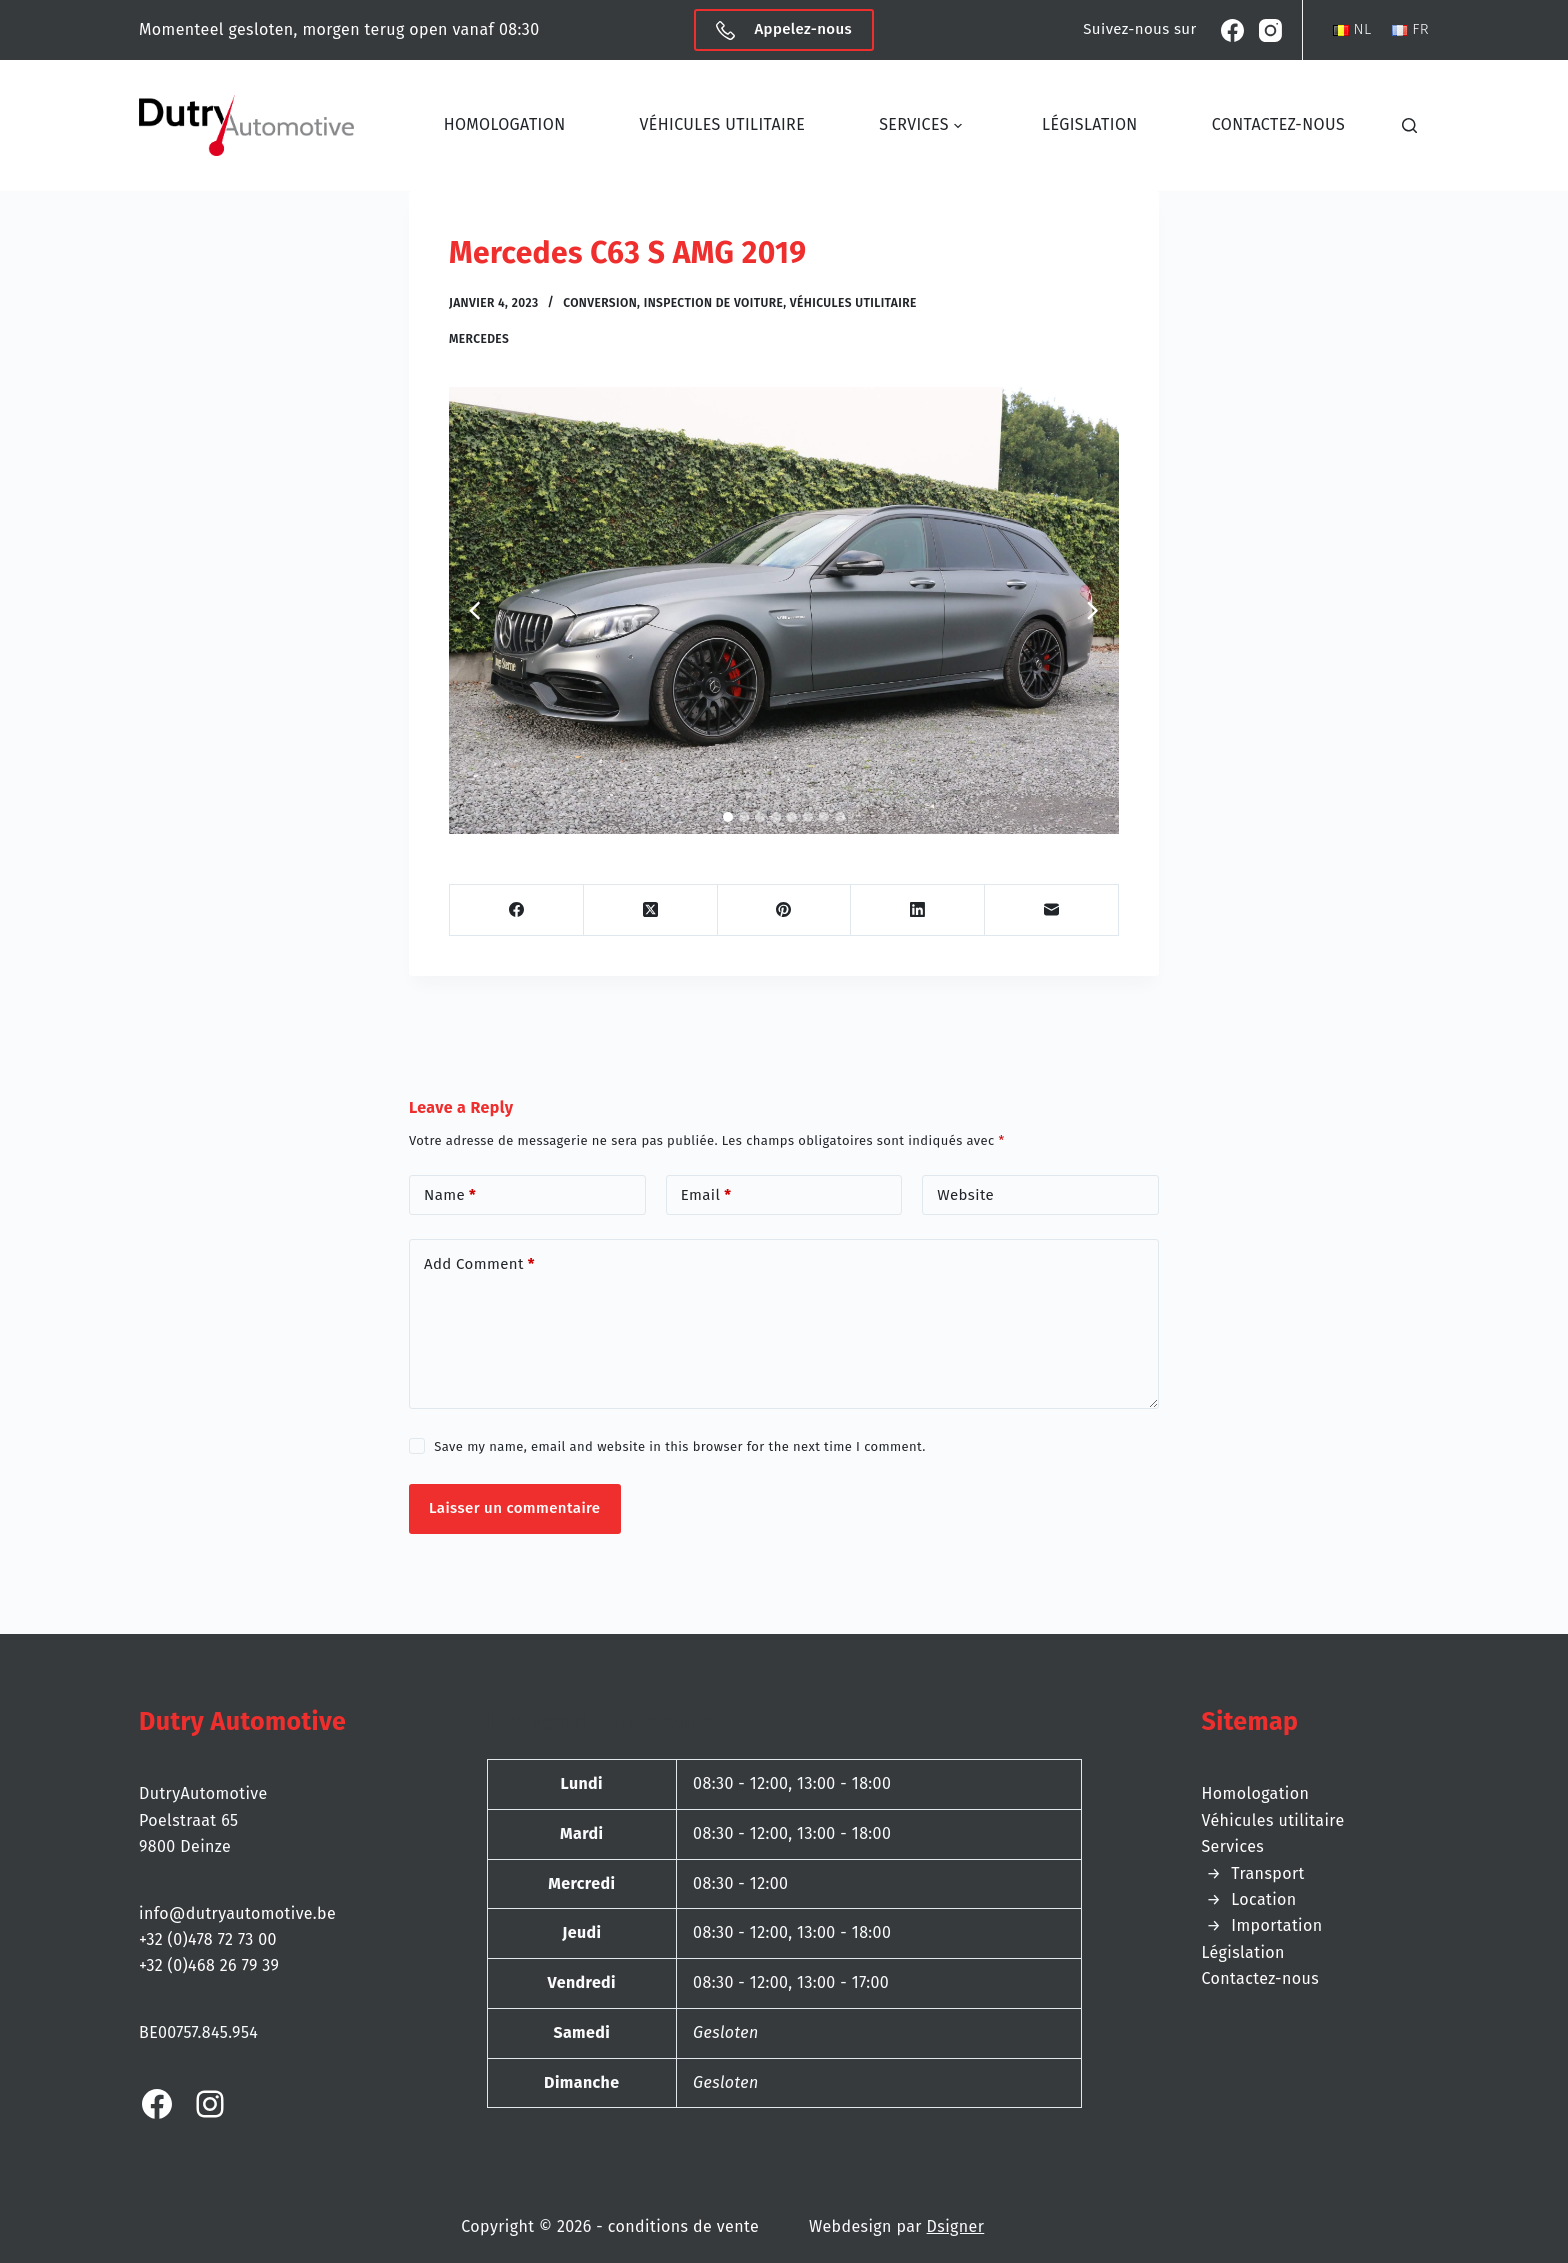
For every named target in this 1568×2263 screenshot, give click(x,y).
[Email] (1052, 910)
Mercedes (479, 339)
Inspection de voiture (714, 303)
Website (965, 1195)
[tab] (728, 817)
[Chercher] (1415, 125)
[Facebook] (1232, 30)
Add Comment (479, 1264)
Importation (1276, 1925)
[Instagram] (1270, 30)
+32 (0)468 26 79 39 (209, 1965)
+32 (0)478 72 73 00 (208, 1939)
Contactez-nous (1278, 124)
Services (927, 126)
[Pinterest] (785, 910)
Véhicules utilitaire (722, 124)
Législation (1090, 124)
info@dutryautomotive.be (237, 1913)
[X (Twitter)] (651, 910)
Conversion (600, 303)
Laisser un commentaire (515, 1508)
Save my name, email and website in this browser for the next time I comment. (679, 1446)
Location (1263, 1899)
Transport (1267, 1873)
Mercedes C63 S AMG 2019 (627, 253)
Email (706, 1195)
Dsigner (956, 2226)
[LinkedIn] (918, 910)
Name (450, 1195)
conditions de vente (683, 2226)
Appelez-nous (784, 29)
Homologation (505, 124)
